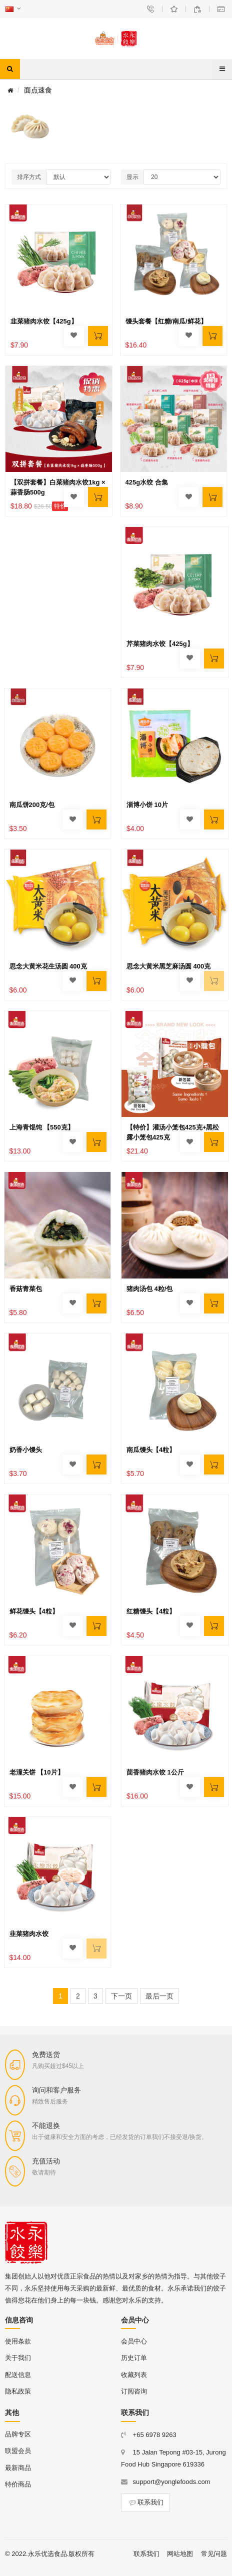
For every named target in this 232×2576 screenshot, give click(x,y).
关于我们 (18, 2358)
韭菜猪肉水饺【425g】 (44, 321)
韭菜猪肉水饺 (29, 1934)
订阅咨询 (134, 2391)
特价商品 (18, 2484)
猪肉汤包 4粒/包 (149, 1288)
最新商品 (18, 2468)
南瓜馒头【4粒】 (151, 1450)
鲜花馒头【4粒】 (34, 1611)
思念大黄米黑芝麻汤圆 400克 (168, 966)
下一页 (121, 1996)
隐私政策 (18, 2391)
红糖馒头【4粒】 (151, 1611)
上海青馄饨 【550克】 (42, 1127)
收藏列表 (134, 2374)
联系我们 (146, 2502)
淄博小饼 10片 (147, 804)
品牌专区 (18, 2434)
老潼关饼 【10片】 (37, 1772)
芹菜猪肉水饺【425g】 (160, 644)
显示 (132, 177)
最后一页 (160, 1996)
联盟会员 (18, 2450)
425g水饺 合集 (147, 482)
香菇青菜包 (26, 1288)
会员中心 (134, 2341)
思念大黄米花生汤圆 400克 (48, 966)
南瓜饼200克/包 (32, 804)
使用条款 (18, 2341)
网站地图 (180, 2554)
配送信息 (18, 2374)
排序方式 (29, 177)
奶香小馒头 (26, 1450)
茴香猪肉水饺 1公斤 (155, 1772)
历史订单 (134, 2358)
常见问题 (214, 2554)
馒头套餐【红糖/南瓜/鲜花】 (166, 321)
